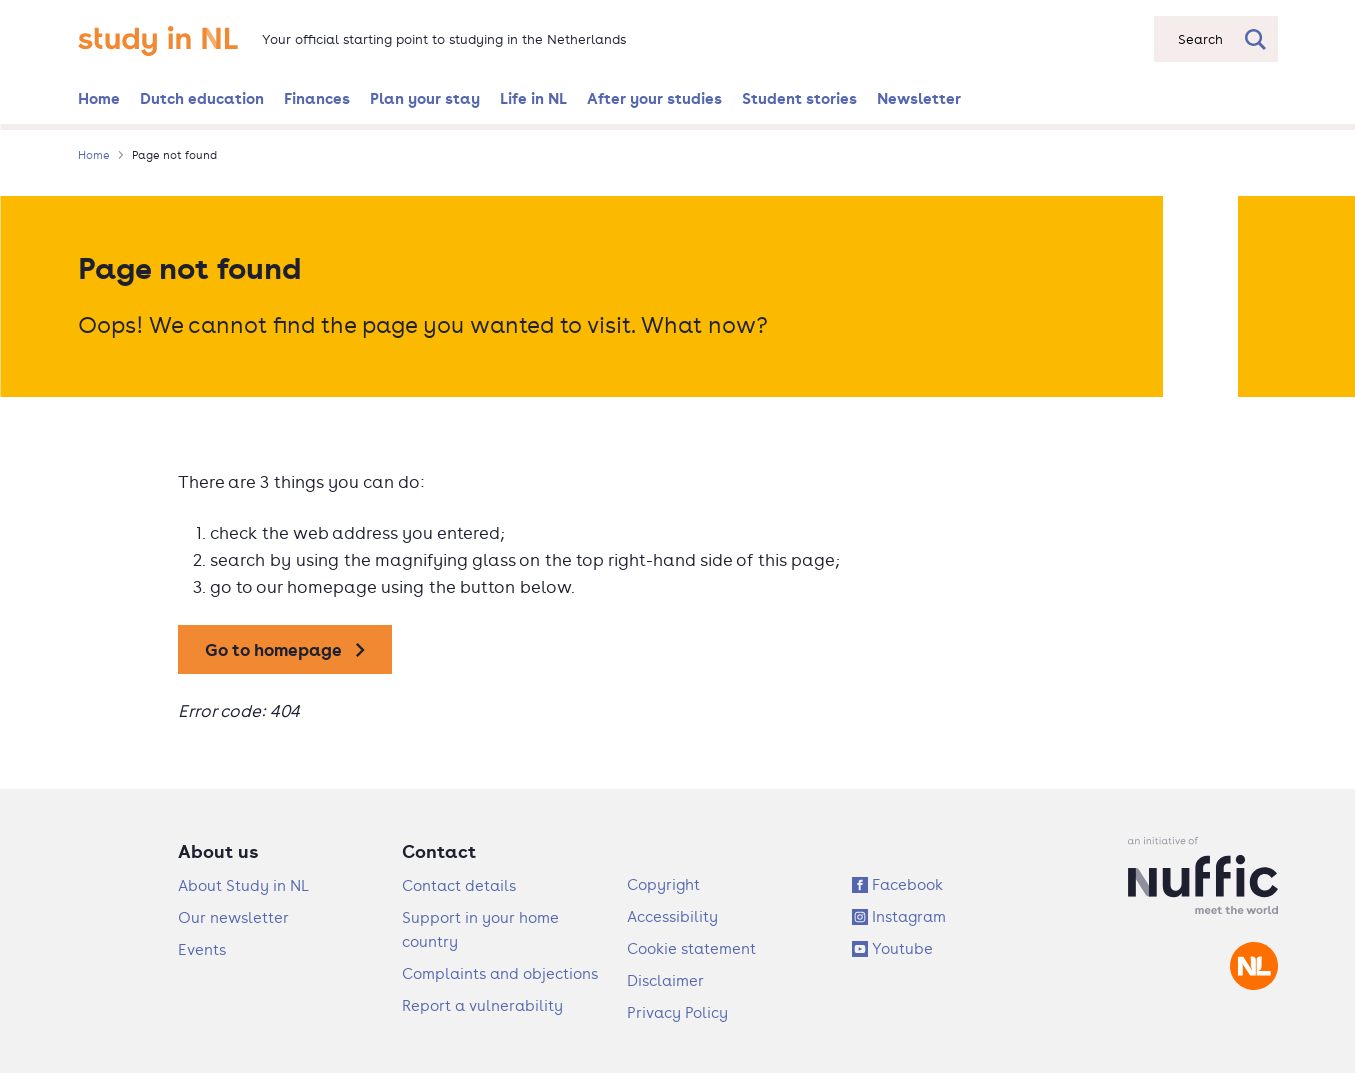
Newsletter (919, 98)
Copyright (663, 884)
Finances (317, 98)
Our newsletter (233, 917)
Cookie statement (691, 948)
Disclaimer (665, 980)
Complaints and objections (500, 973)
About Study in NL (243, 885)
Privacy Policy (677, 1012)
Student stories (799, 98)
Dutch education (202, 98)
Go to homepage (273, 649)
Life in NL (533, 98)
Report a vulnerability (482, 1005)
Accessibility (672, 916)
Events (202, 949)
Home (99, 98)
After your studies (654, 98)
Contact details (459, 885)
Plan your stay (425, 98)
